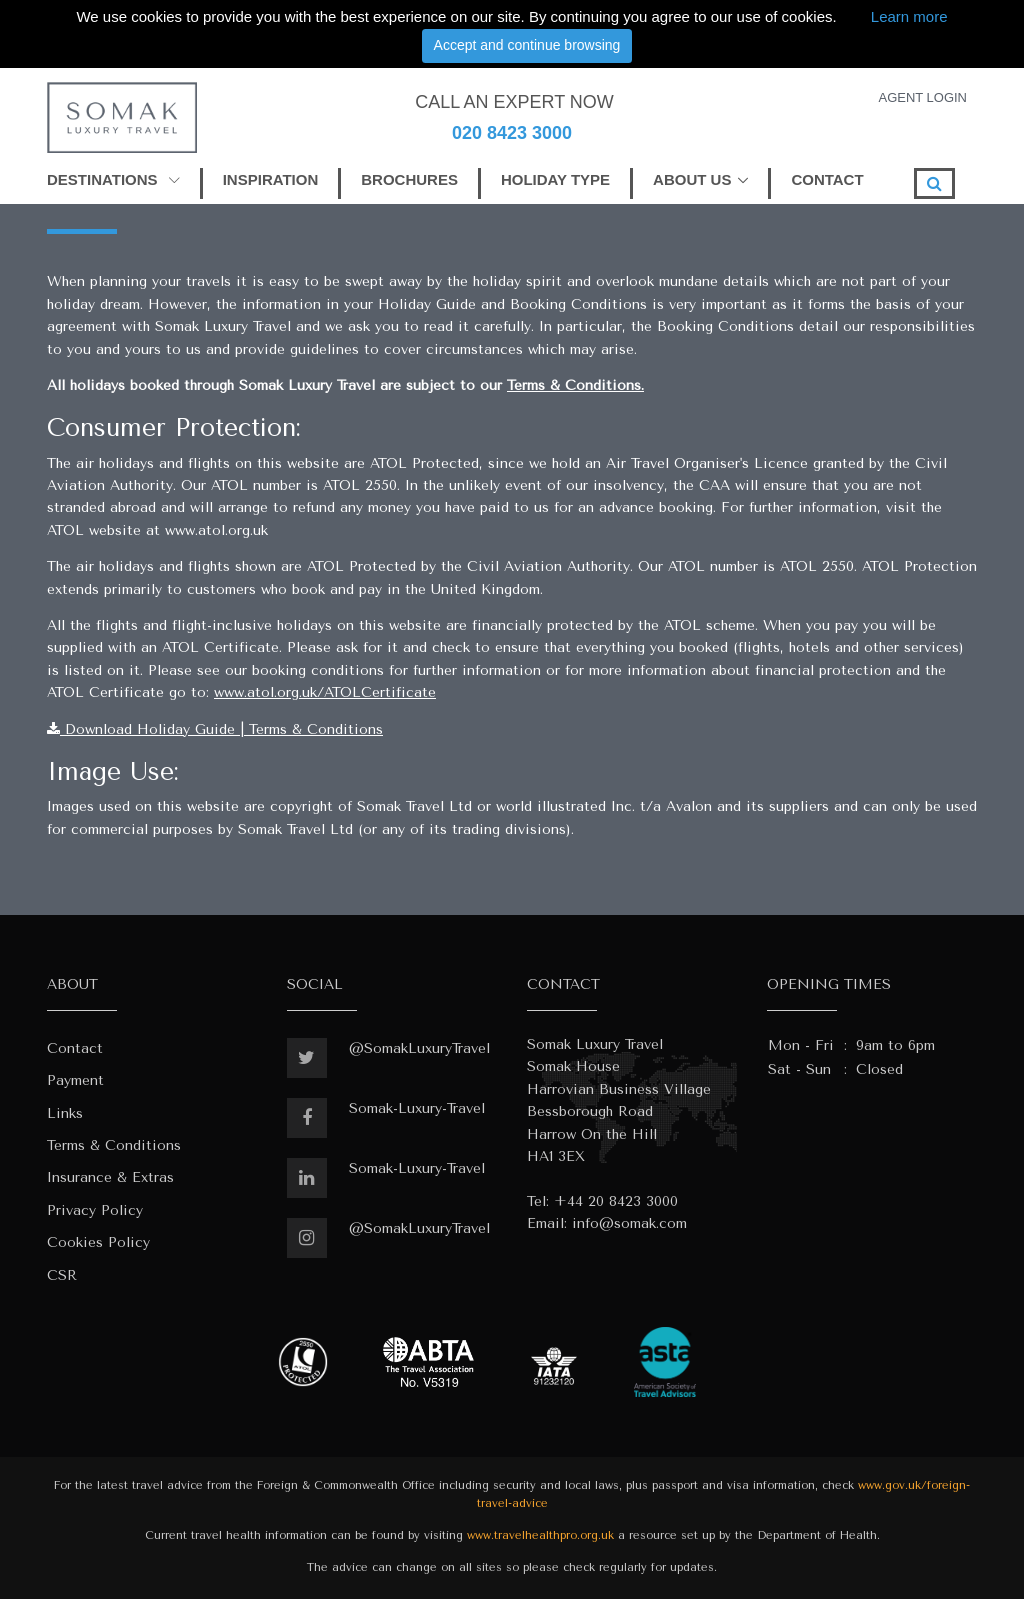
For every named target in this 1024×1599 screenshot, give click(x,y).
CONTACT (827, 179)
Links (65, 1113)
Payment (75, 1080)
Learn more (909, 16)
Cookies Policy (98, 1242)
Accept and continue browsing (527, 45)
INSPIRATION (271, 179)
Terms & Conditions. (575, 385)
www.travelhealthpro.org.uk (540, 1535)
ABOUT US (692, 179)
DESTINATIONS (113, 179)
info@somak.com (629, 1223)
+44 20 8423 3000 (616, 1201)
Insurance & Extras (110, 1177)
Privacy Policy (95, 1210)
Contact (75, 1048)
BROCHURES (409, 179)
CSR (62, 1275)
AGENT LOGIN (922, 97)
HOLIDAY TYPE (555, 179)
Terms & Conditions (114, 1145)
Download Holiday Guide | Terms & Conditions (215, 729)
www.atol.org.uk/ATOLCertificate (325, 692)
